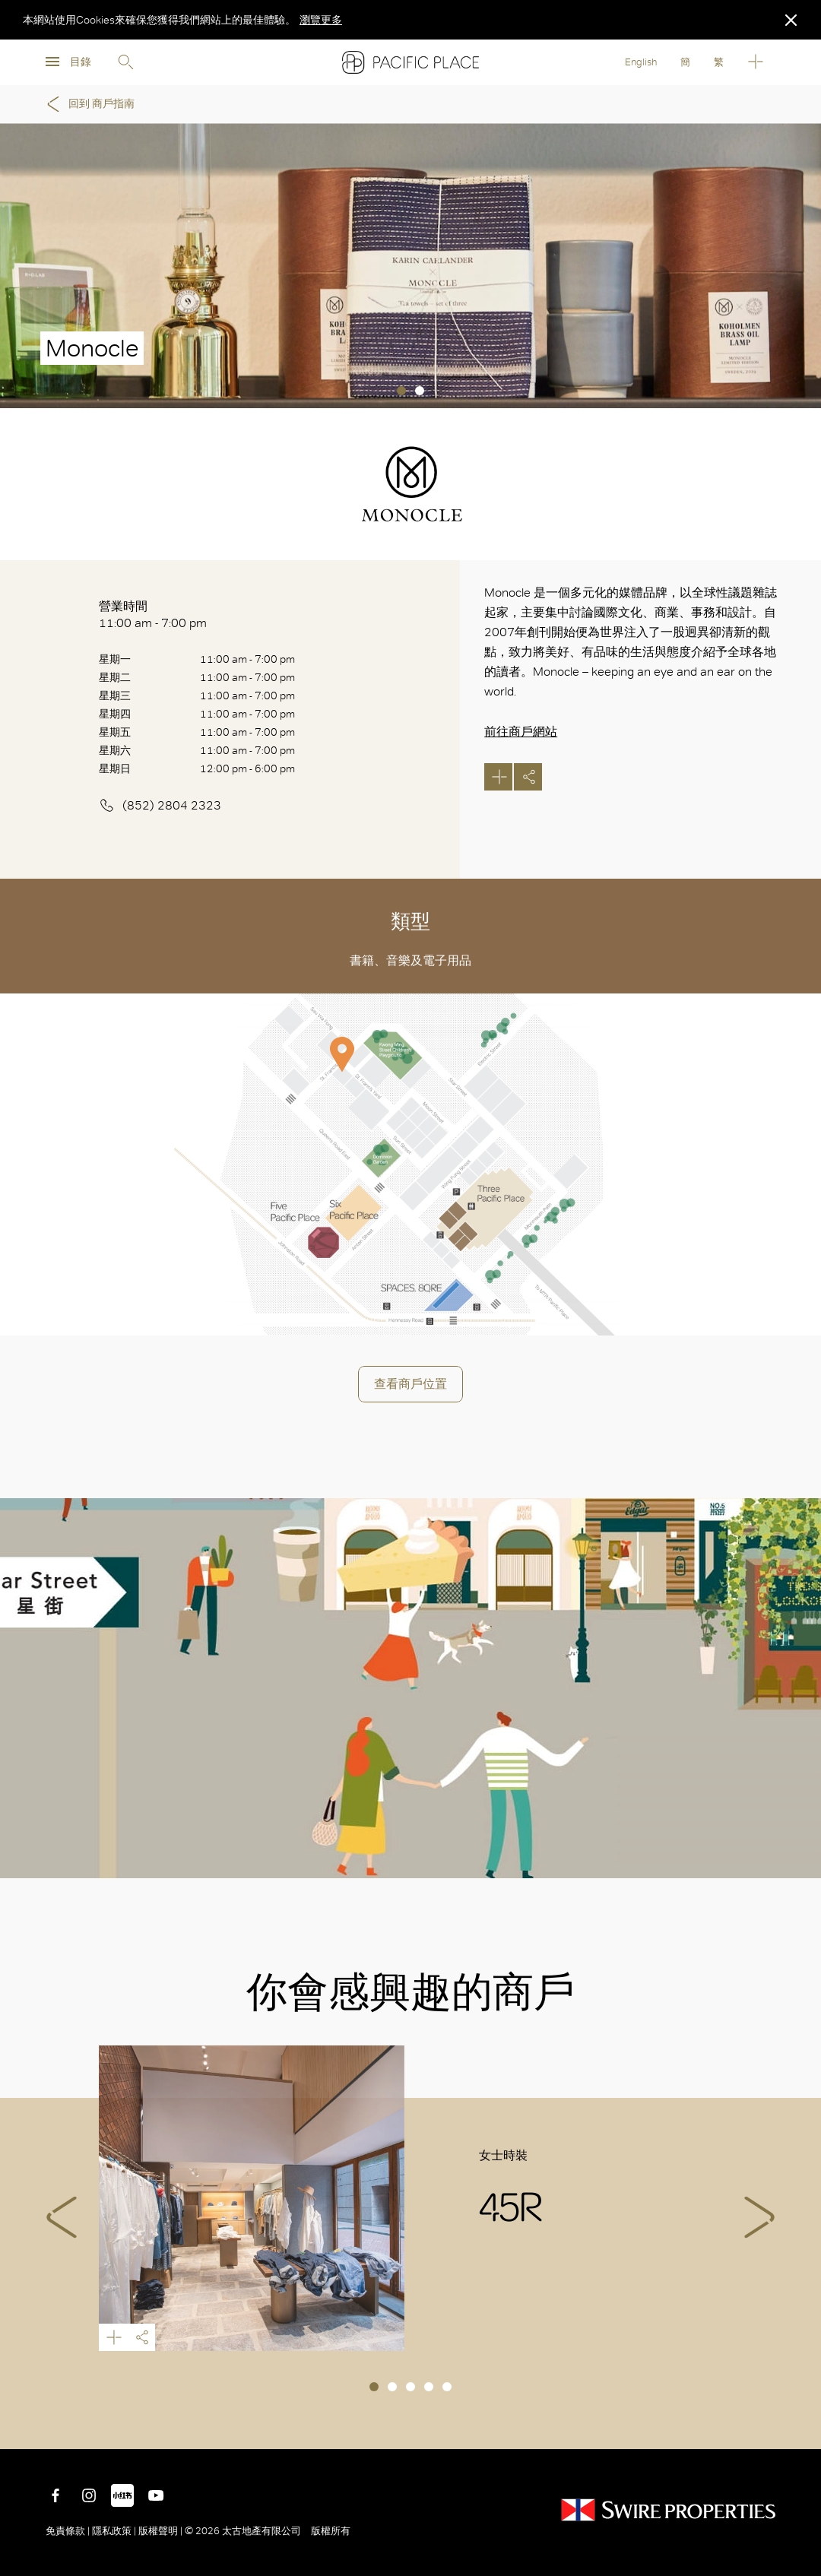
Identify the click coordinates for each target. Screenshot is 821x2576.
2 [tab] (419, 391)
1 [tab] (401, 391)
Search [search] (125, 62)
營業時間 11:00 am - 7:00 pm (153, 614)
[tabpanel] (410, 265)
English (641, 62)
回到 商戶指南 (88, 104)
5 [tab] (447, 2387)
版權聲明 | (160, 2530)
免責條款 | (69, 2530)
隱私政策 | (114, 2530)
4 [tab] (429, 2387)
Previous (61, 2217)
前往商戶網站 (520, 731)
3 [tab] (410, 2387)
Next (759, 2217)
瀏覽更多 (321, 20)
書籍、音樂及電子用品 (410, 960)
